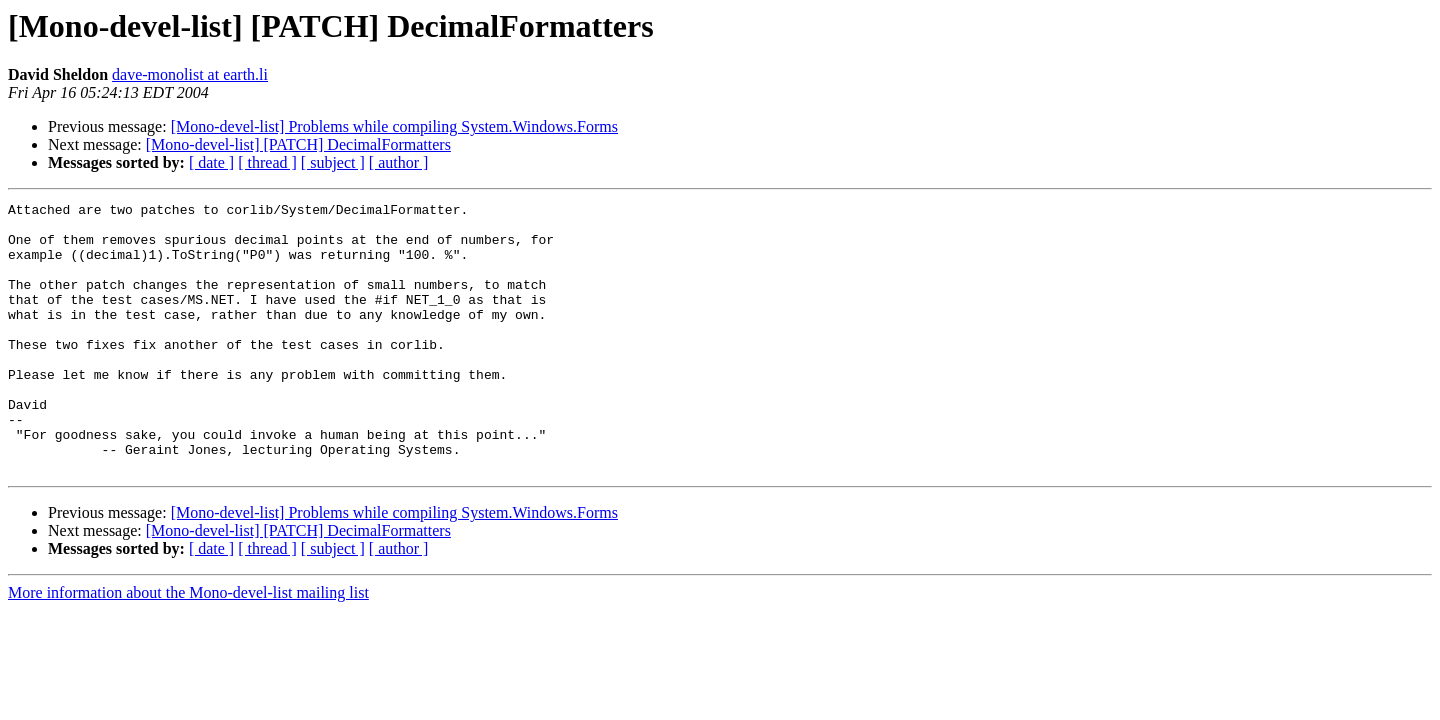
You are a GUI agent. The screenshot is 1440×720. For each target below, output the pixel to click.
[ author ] (399, 162)
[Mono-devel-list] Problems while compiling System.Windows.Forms (394, 126)
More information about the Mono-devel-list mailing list (188, 646)
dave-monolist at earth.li (190, 74)
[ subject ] (333, 162)
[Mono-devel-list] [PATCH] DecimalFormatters (298, 144)
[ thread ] (267, 162)
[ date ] (211, 162)
